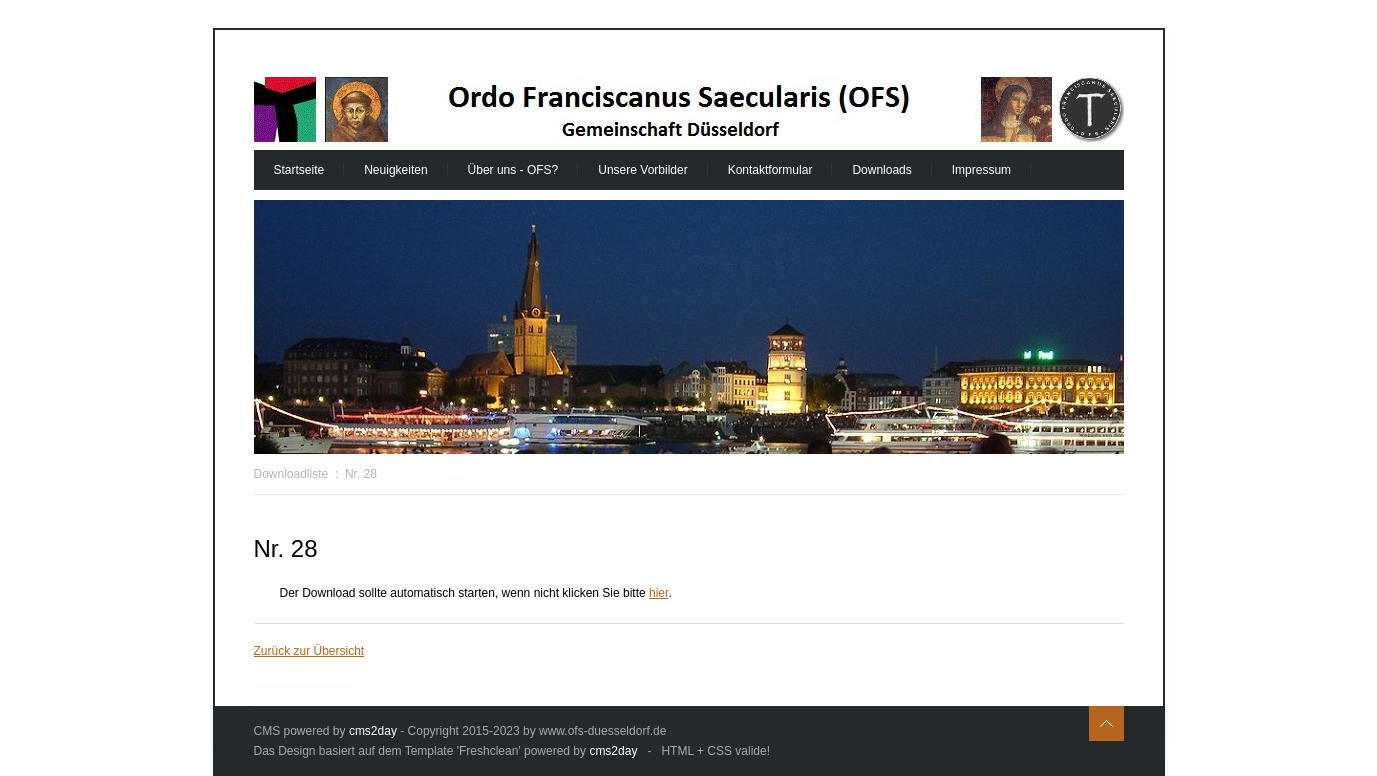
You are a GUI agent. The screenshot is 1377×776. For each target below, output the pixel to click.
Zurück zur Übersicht (309, 651)
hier (658, 593)
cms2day (373, 731)
